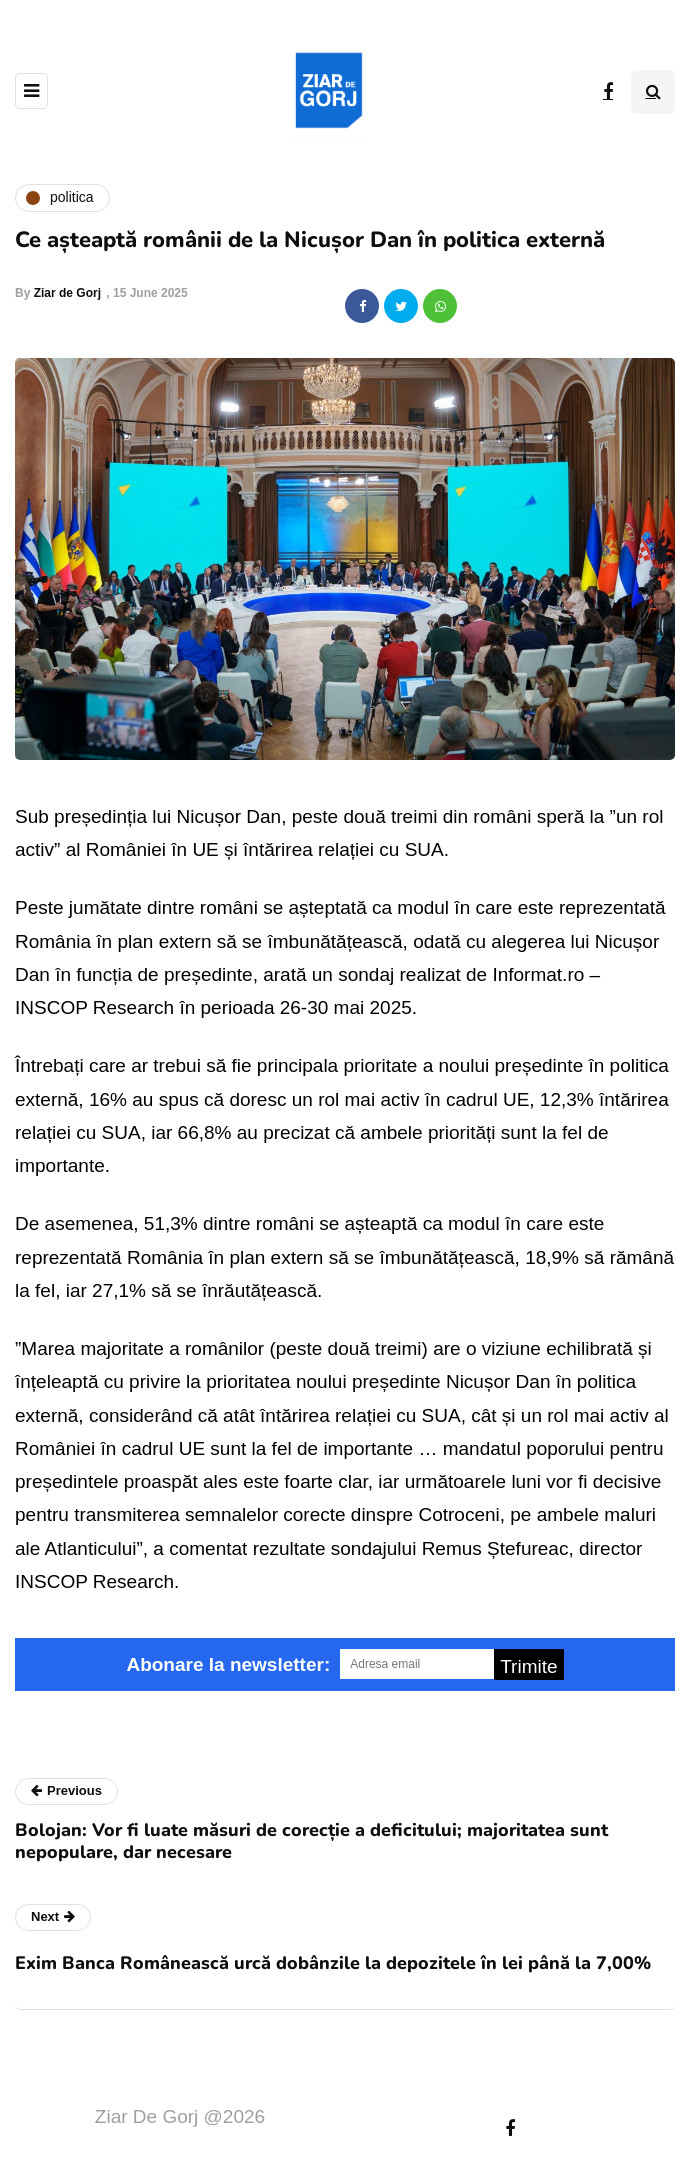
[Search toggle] (653, 92)
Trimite (528, 1666)
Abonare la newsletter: (228, 1664)
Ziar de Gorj (67, 293)
